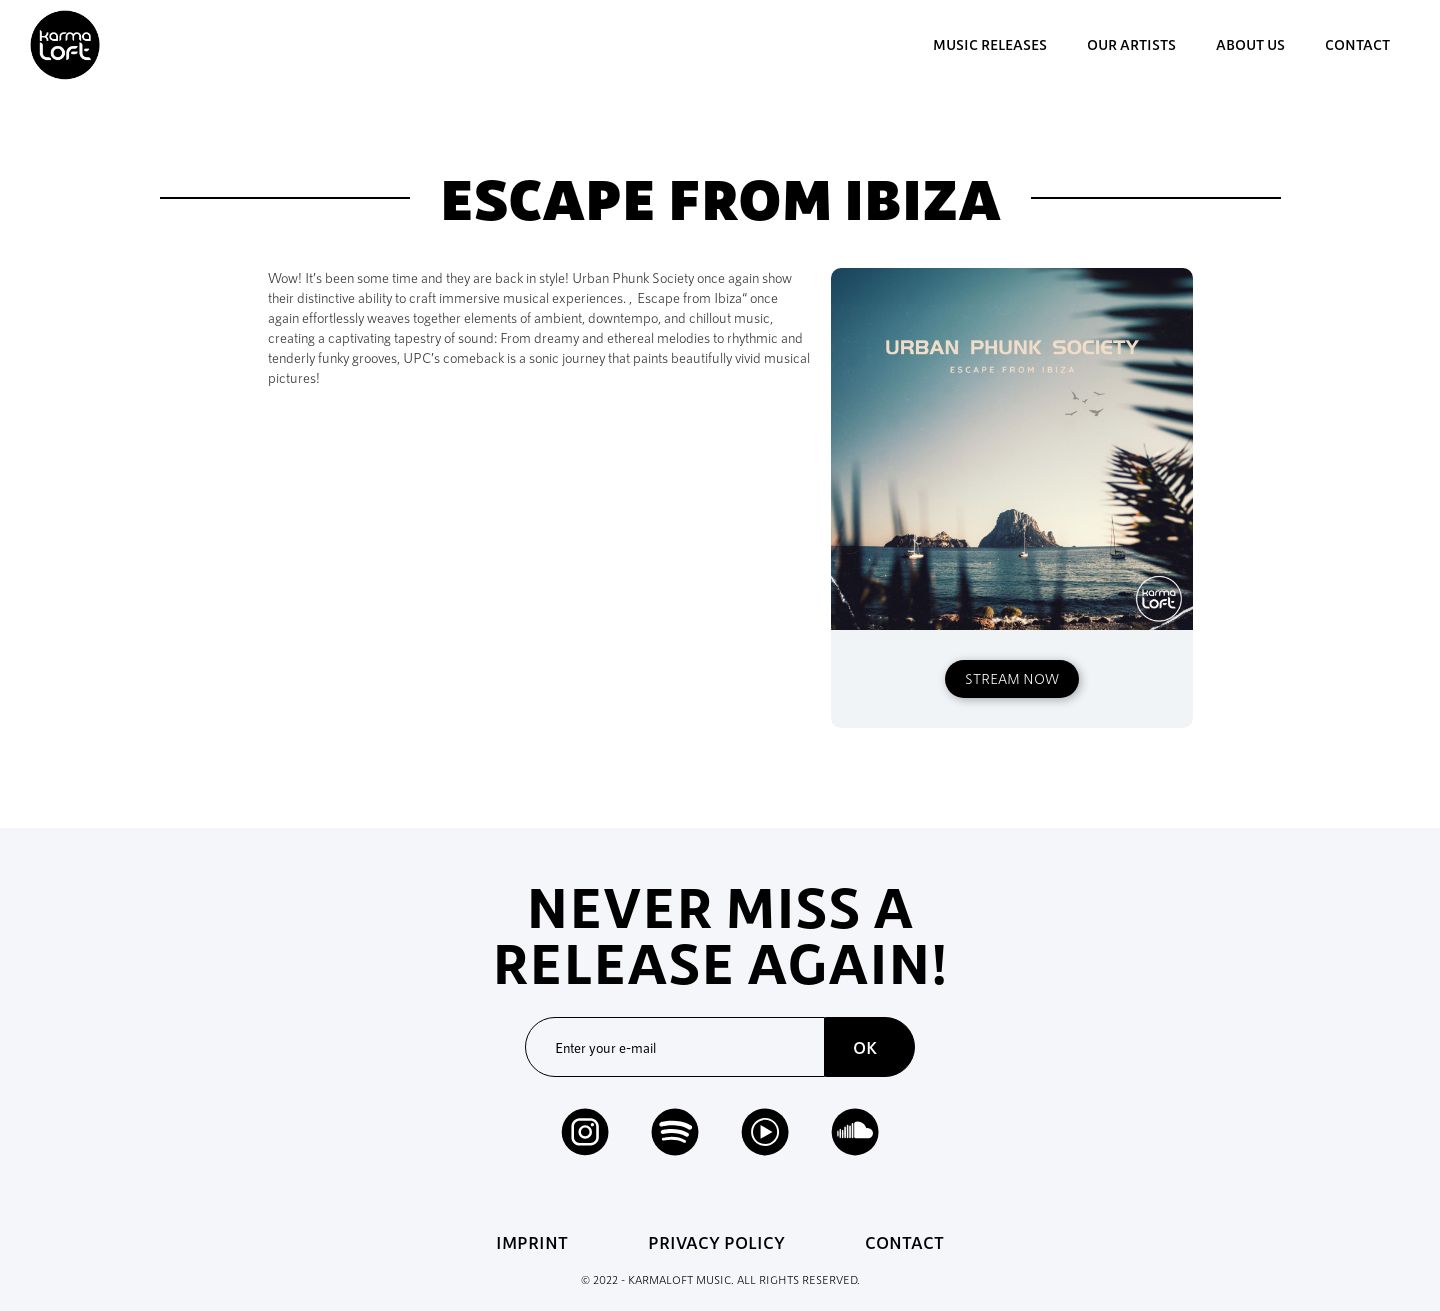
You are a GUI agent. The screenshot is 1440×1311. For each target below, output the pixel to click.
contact (1357, 44)
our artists (1131, 44)
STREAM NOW (1012, 678)
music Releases (990, 44)
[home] (65, 45)
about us (1250, 44)
